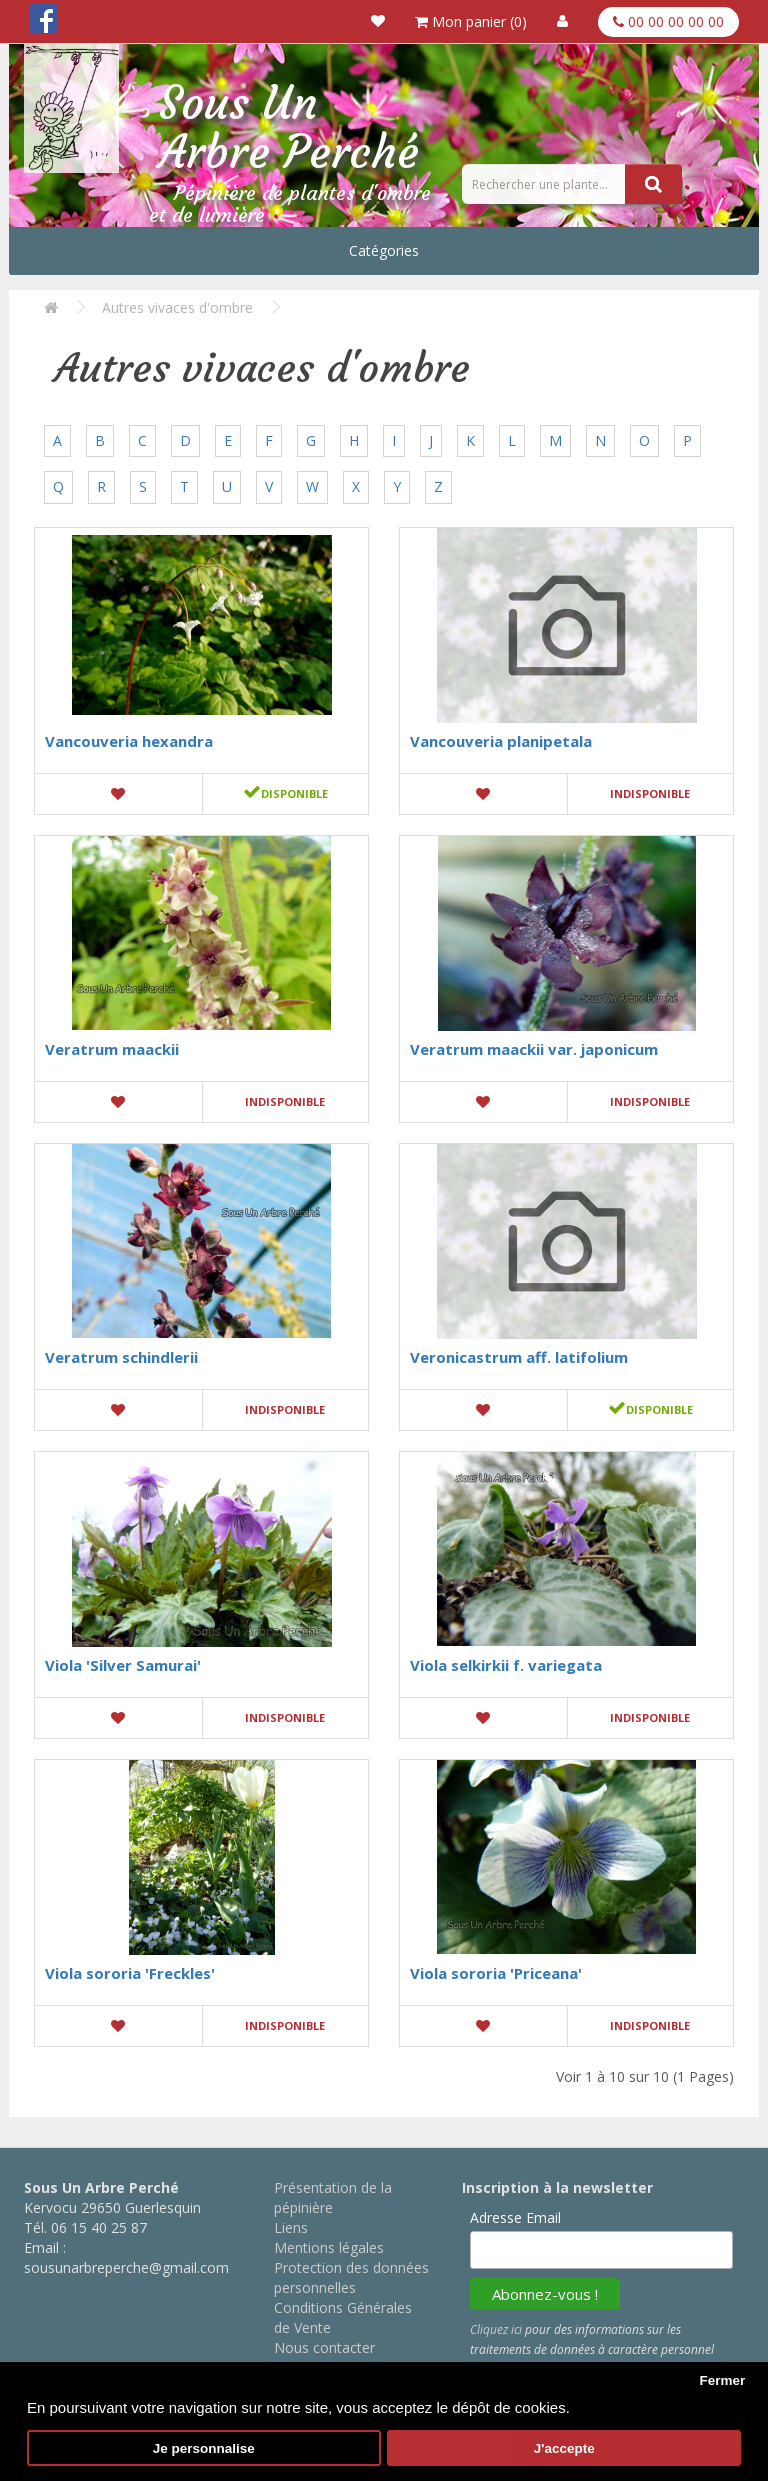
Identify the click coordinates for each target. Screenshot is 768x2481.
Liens (291, 2227)
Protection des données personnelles (351, 2277)
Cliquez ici (496, 2329)
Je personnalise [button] (204, 2448)
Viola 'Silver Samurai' (123, 1665)
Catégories (384, 250)
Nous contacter (324, 2347)
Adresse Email (515, 2217)
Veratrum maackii (112, 1049)
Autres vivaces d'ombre (177, 307)
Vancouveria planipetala (501, 741)
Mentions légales (329, 2247)
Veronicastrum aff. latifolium (519, 1357)
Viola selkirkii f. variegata (506, 1665)
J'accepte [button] (564, 2448)
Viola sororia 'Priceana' (496, 1973)
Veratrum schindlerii (121, 1357)
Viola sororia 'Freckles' (130, 1973)
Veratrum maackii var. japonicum (534, 1049)
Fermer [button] (722, 2380)
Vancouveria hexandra (129, 741)
